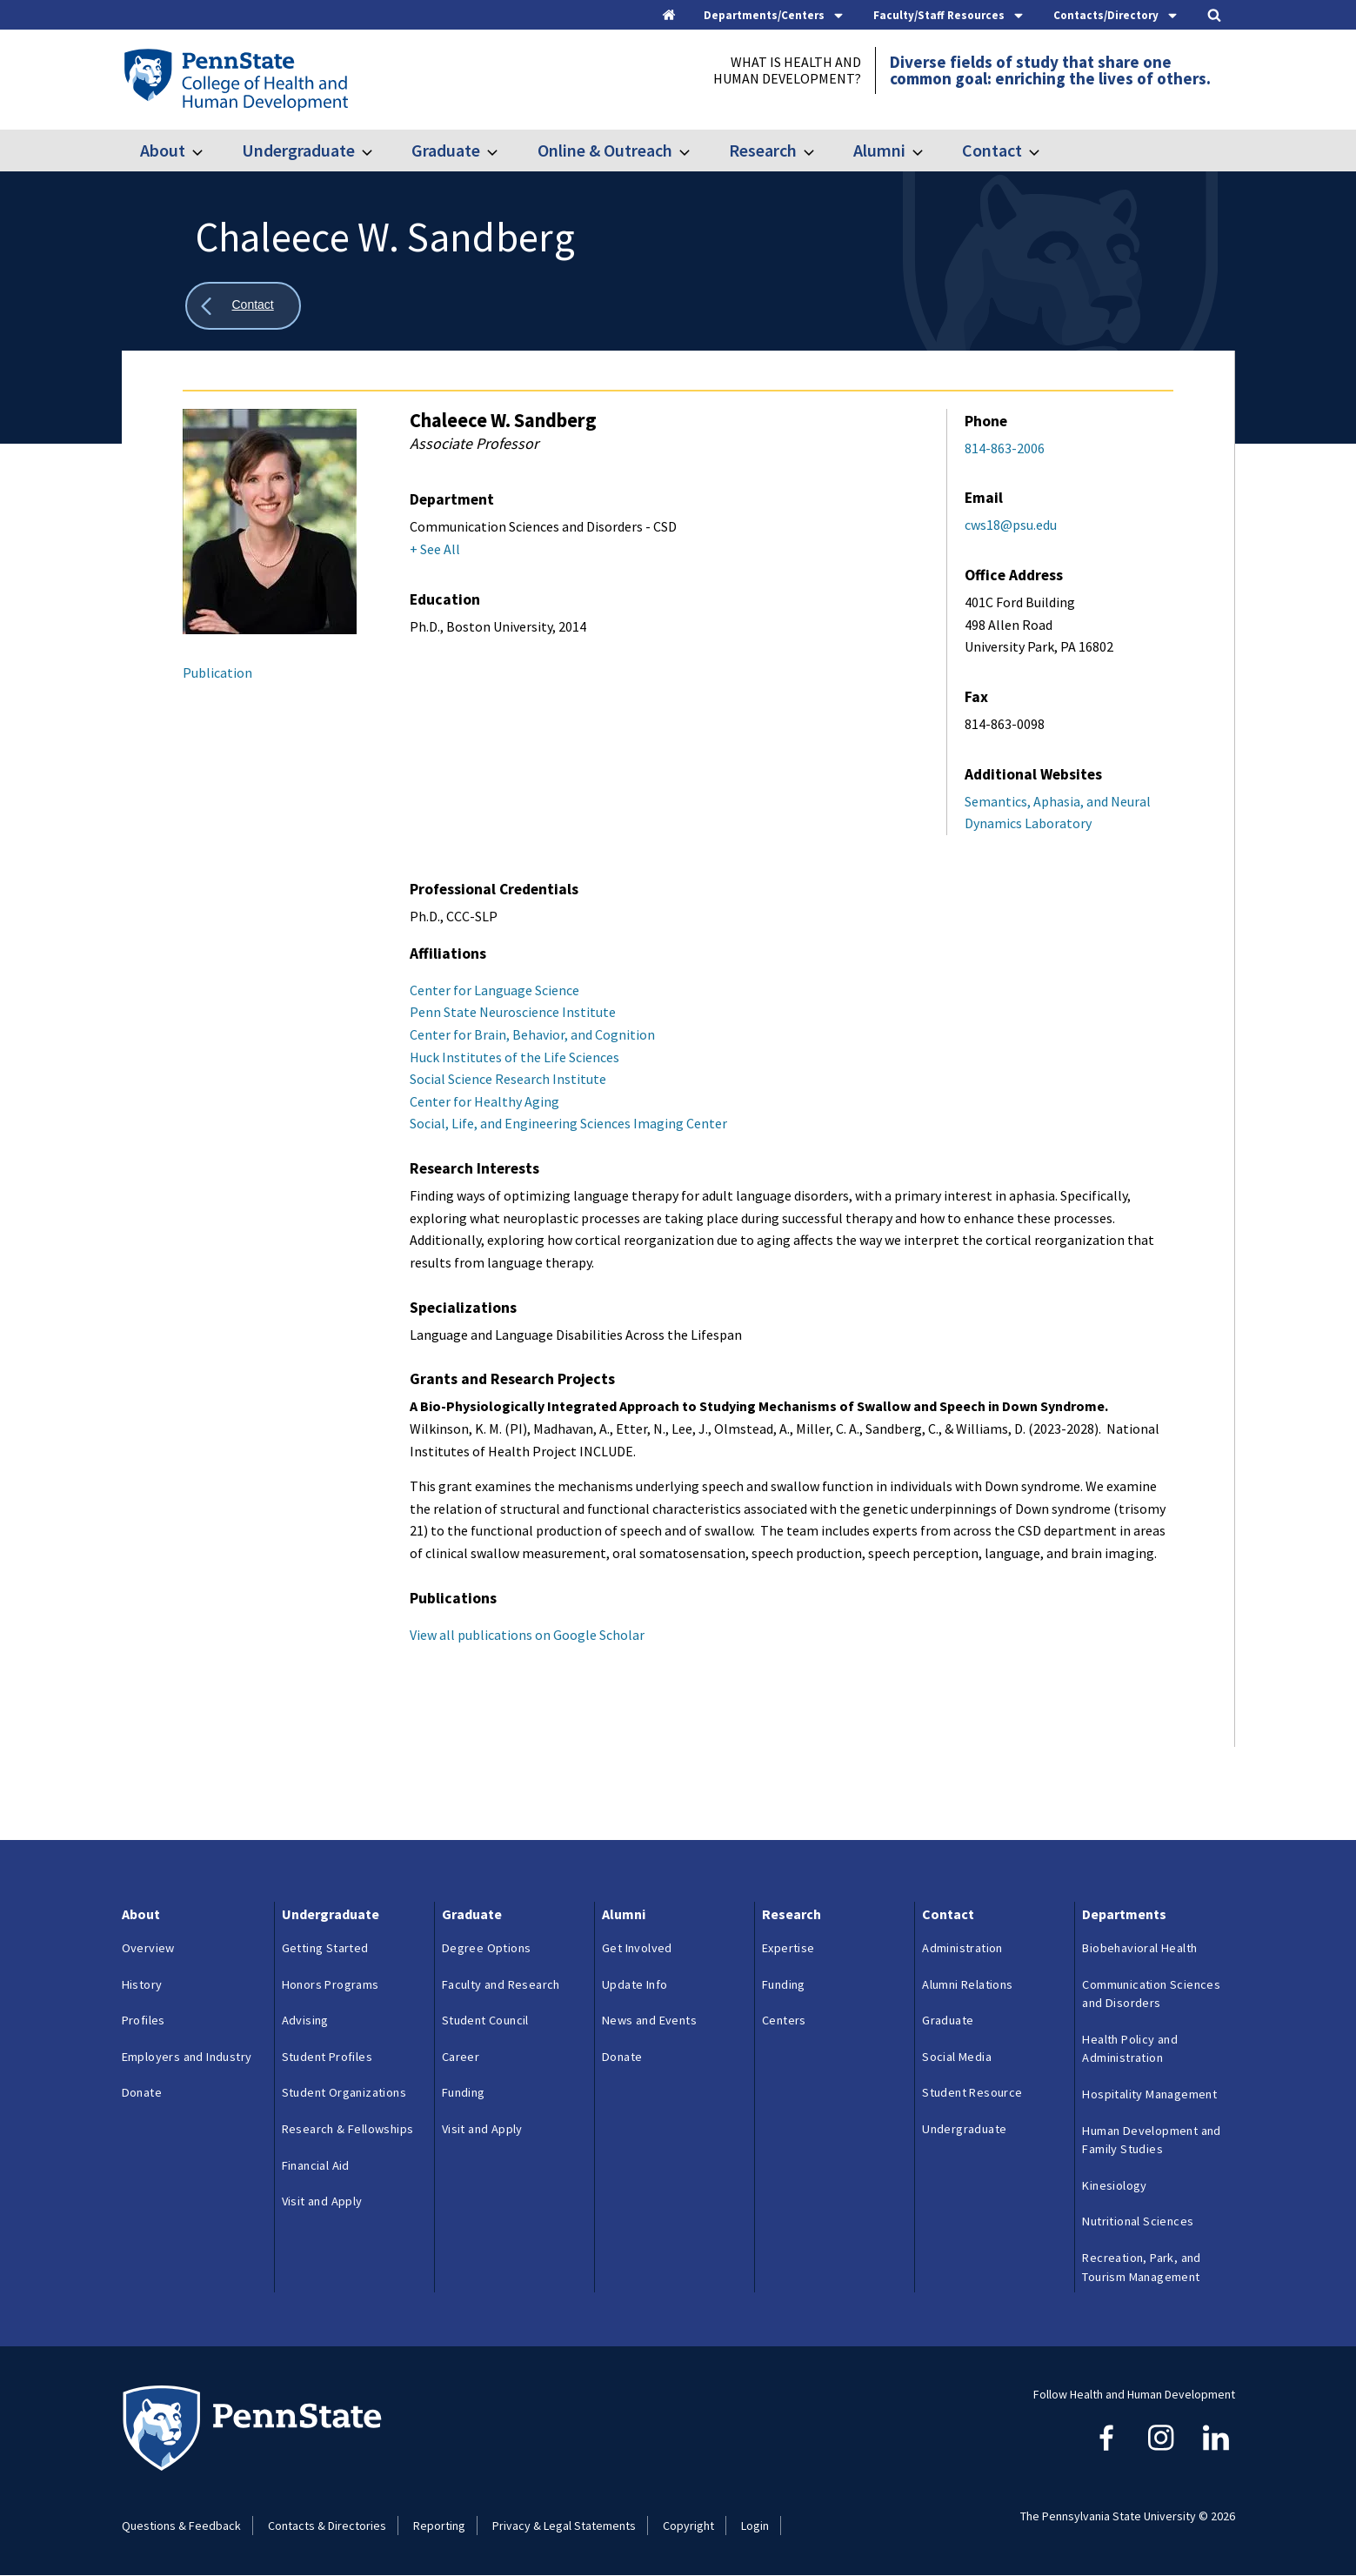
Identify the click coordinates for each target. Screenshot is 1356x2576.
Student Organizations (344, 2092)
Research (763, 150)
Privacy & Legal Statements (564, 2525)
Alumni (879, 150)
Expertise (788, 1948)
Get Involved (637, 1948)
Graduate (445, 150)
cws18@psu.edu (1011, 524)
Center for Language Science (494, 990)
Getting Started (325, 1948)
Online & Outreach (605, 150)
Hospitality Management (1149, 2094)
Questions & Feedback (181, 2525)
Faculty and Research (501, 1984)
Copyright (688, 2525)
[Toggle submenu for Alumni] (928, 150)
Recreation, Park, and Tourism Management (1141, 2267)
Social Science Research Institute (508, 1078)
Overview (148, 1948)
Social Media (957, 2056)
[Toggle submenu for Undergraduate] (377, 150)
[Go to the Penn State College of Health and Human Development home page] (235, 79)
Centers (784, 2020)
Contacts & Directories (327, 2525)
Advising (305, 2020)
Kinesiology (1114, 2185)
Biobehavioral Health (1139, 1948)
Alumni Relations (967, 1984)
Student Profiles (327, 2056)
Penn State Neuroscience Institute (513, 1011)
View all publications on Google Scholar (527, 1634)
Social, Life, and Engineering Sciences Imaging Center (568, 1123)
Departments (1124, 1914)
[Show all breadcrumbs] (243, 306)
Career (460, 2056)
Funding (463, 2092)
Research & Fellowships (348, 2129)
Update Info (634, 1984)
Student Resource (972, 2092)
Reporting (439, 2525)
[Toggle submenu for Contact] (1044, 150)
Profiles (143, 2020)
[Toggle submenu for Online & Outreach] (695, 150)
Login (755, 2525)
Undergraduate (298, 150)
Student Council (485, 2020)
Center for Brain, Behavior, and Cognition (532, 1034)
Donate (142, 2092)
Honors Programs (330, 1984)
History (142, 1984)
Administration (962, 1948)
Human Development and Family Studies (1151, 2140)
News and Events (649, 2020)
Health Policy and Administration (1130, 2048)
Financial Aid (316, 2165)
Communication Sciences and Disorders (1151, 1994)
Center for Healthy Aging (484, 1101)
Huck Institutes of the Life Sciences (514, 1057)
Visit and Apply (322, 2201)
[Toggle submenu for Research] (819, 150)
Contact (992, 150)
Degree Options (486, 1948)
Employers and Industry (187, 2056)
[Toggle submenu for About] (207, 150)
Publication (217, 672)
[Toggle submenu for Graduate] (502, 150)
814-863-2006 (1005, 448)
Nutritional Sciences (1137, 2221)
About (162, 150)
